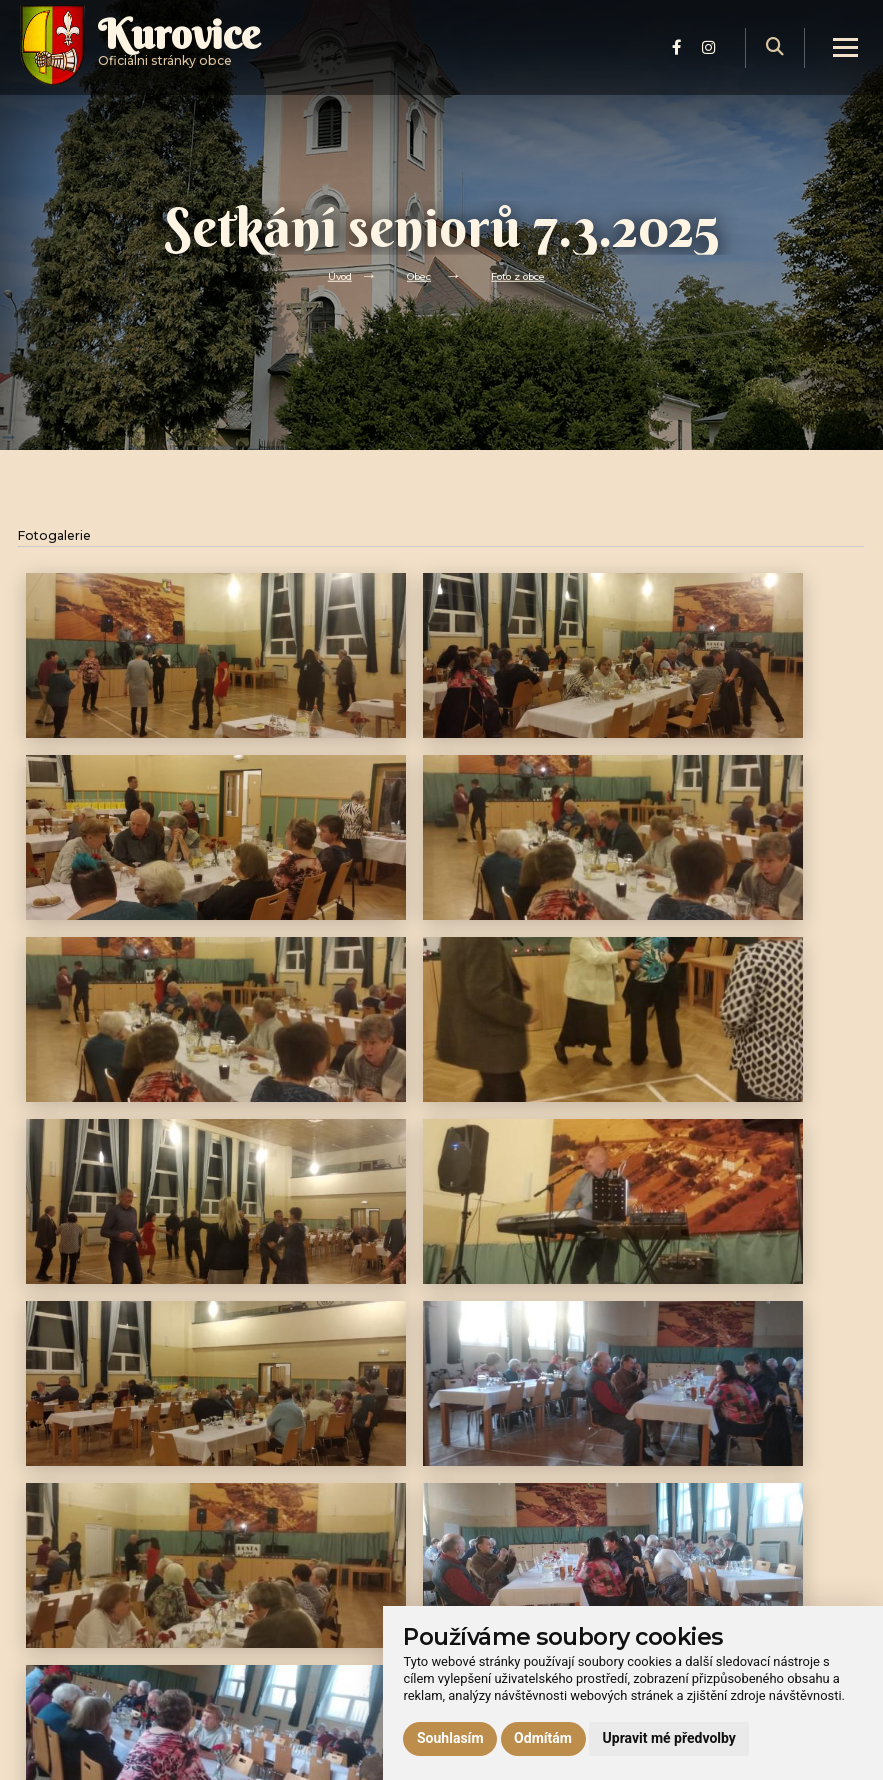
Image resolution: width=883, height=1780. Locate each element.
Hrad (244, 1646)
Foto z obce (523, 275)
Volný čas (259, 1601)
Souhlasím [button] (450, 1738)
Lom (244, 1669)
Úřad (244, 1578)
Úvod (331, 275)
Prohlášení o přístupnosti (732, 1576)
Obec (416, 275)
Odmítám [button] (543, 1738)
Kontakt (255, 1692)
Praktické (258, 1624)
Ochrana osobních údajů (729, 1599)
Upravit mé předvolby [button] (669, 1738)
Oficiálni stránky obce (203, 64)
